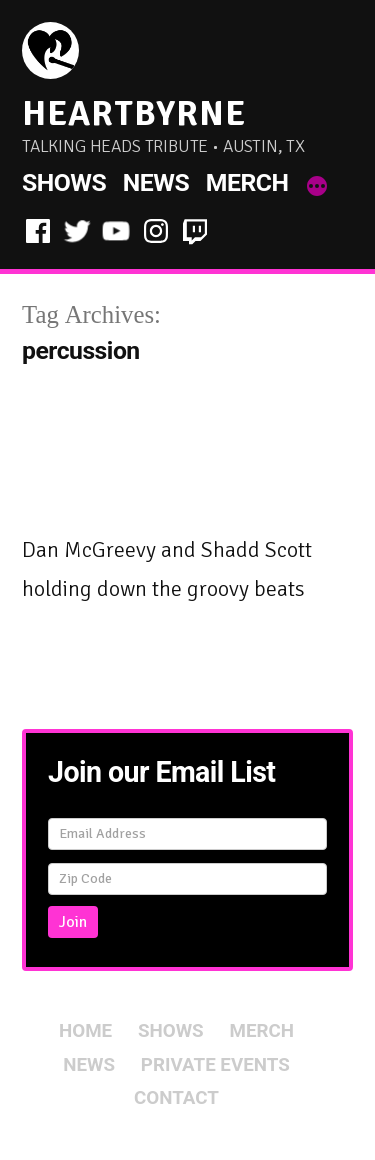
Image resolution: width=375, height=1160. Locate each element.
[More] (317, 187)
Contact (176, 1098)
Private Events (215, 1065)
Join (73, 922)
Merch (247, 182)
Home (85, 1031)
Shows (64, 182)
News (156, 182)
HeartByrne (134, 113)
